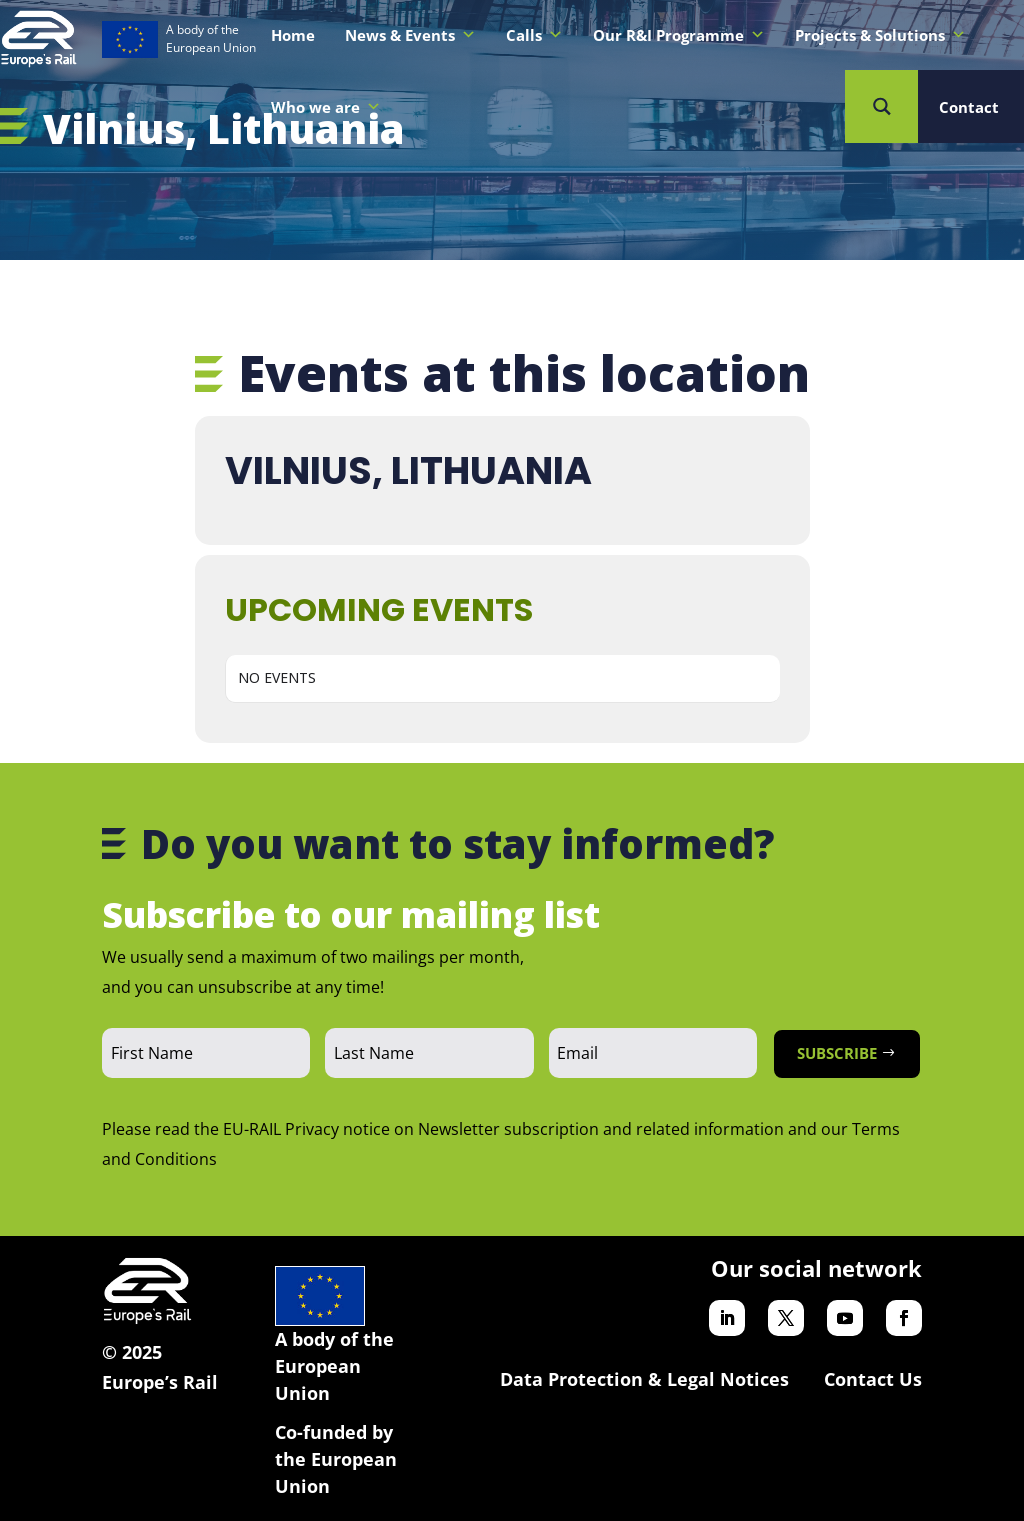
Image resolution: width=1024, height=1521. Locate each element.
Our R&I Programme (679, 35)
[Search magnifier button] (881, 106)
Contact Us (873, 1379)
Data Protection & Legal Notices (644, 1379)
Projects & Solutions (880, 35)
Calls (534, 35)
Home (293, 35)
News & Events (410, 35)
